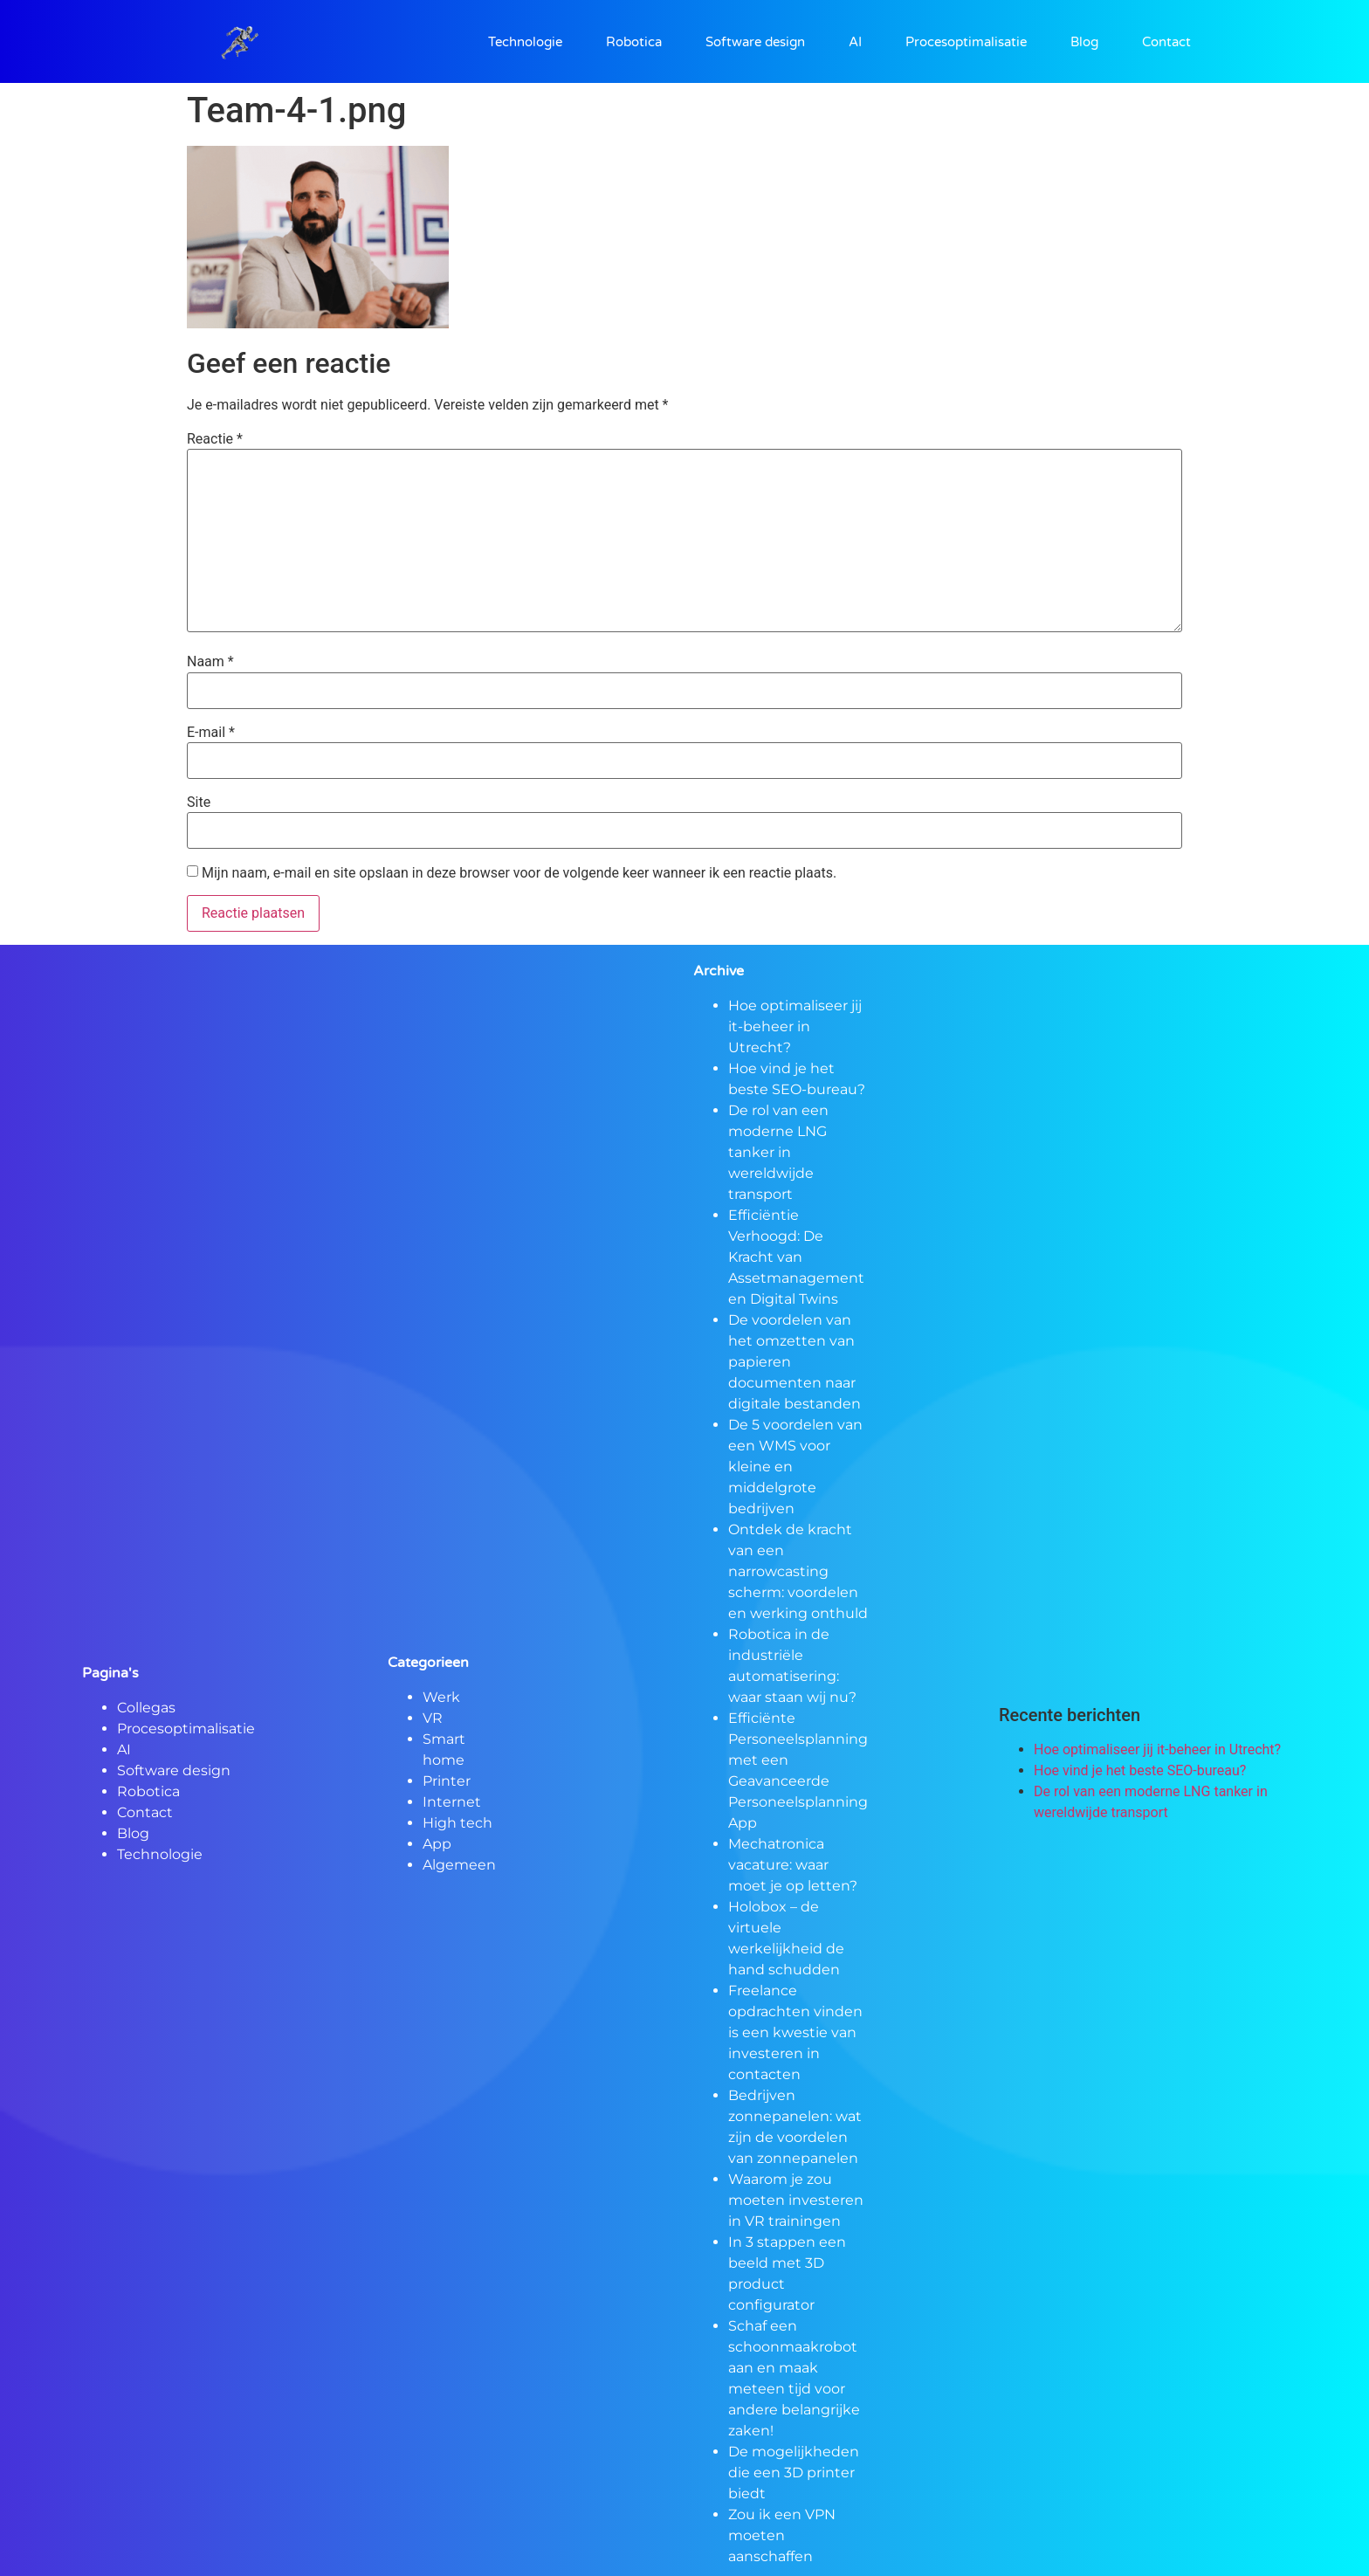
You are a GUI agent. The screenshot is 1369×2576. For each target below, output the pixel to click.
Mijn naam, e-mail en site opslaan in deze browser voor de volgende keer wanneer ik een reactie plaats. (519, 873)
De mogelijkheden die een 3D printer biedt (793, 2472)
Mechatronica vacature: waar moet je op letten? (792, 1865)
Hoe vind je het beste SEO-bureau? (1140, 1770)
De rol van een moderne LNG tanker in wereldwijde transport (778, 1152)
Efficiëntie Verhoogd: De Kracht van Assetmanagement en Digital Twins (796, 1257)
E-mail (211, 733)
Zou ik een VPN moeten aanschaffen (782, 2535)
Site (198, 802)
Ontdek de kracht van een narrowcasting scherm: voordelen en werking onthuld (798, 1571)
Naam (210, 662)
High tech (457, 1823)
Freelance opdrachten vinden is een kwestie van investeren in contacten (795, 2032)
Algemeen (459, 1864)
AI (855, 42)
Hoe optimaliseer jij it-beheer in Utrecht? (795, 1026)
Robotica (634, 42)
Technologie (525, 42)
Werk (441, 1697)
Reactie (215, 439)
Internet (452, 1802)
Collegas (146, 1707)
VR (433, 1718)
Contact (1166, 42)
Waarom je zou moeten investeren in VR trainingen (795, 2200)
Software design (755, 42)
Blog (1084, 42)
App (437, 1844)
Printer (447, 1781)
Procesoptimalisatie (966, 42)
